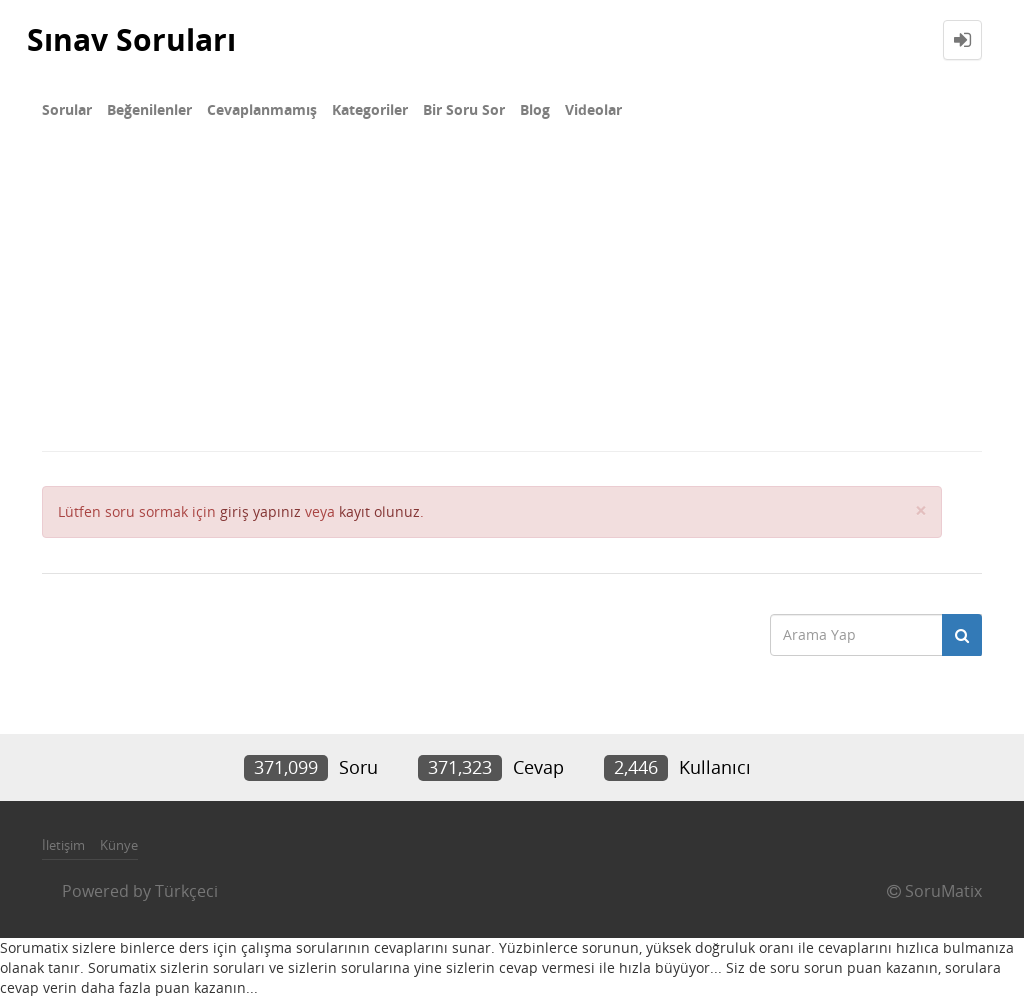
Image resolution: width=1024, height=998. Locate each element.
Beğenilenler (149, 109)
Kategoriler (370, 109)
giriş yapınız (260, 511)
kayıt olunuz (379, 511)
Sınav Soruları (131, 39)
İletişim (63, 845)
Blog (535, 109)
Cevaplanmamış (262, 109)
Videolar (593, 109)
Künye (119, 845)
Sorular (67, 109)
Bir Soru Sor (464, 109)
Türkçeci (186, 891)
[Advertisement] (512, 300)
